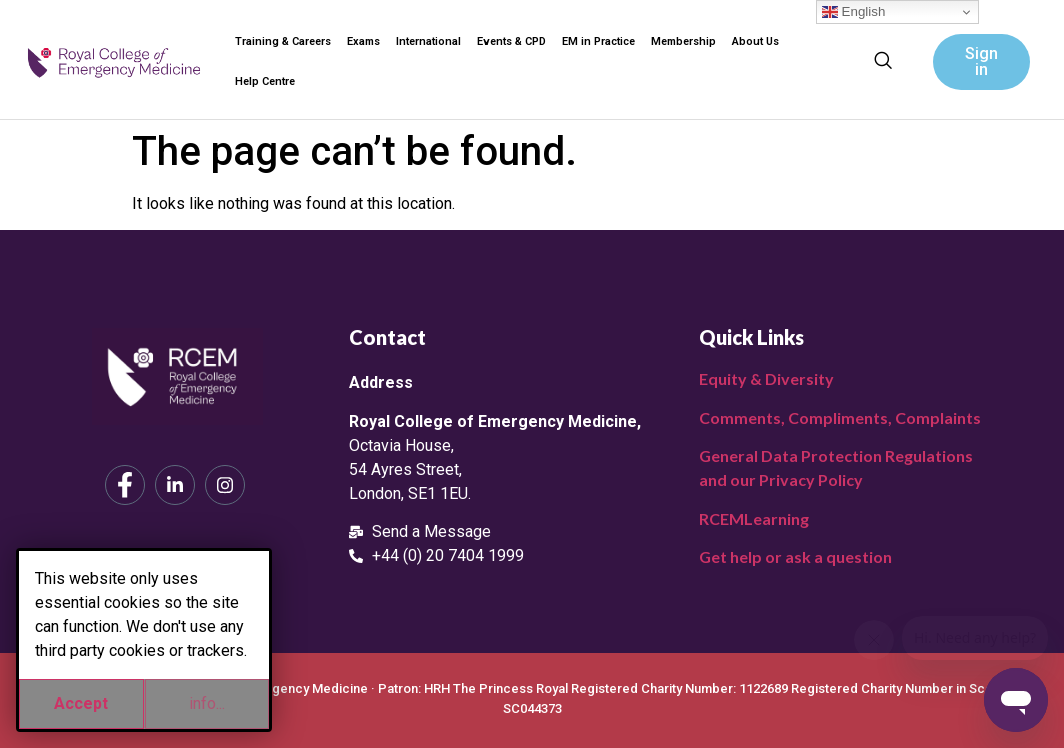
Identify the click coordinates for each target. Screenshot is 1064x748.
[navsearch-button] (883, 62)
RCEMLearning (754, 518)
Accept (81, 703)
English (853, 12)
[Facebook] (125, 485)
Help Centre (265, 81)
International (428, 41)
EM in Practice (598, 41)
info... (207, 703)
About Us (755, 41)
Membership (683, 41)
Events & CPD (511, 41)
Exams (363, 41)
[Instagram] (225, 485)
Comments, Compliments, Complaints (840, 417)
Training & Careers (283, 41)
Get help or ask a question (795, 556)
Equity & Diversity (766, 378)
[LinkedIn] (175, 485)
